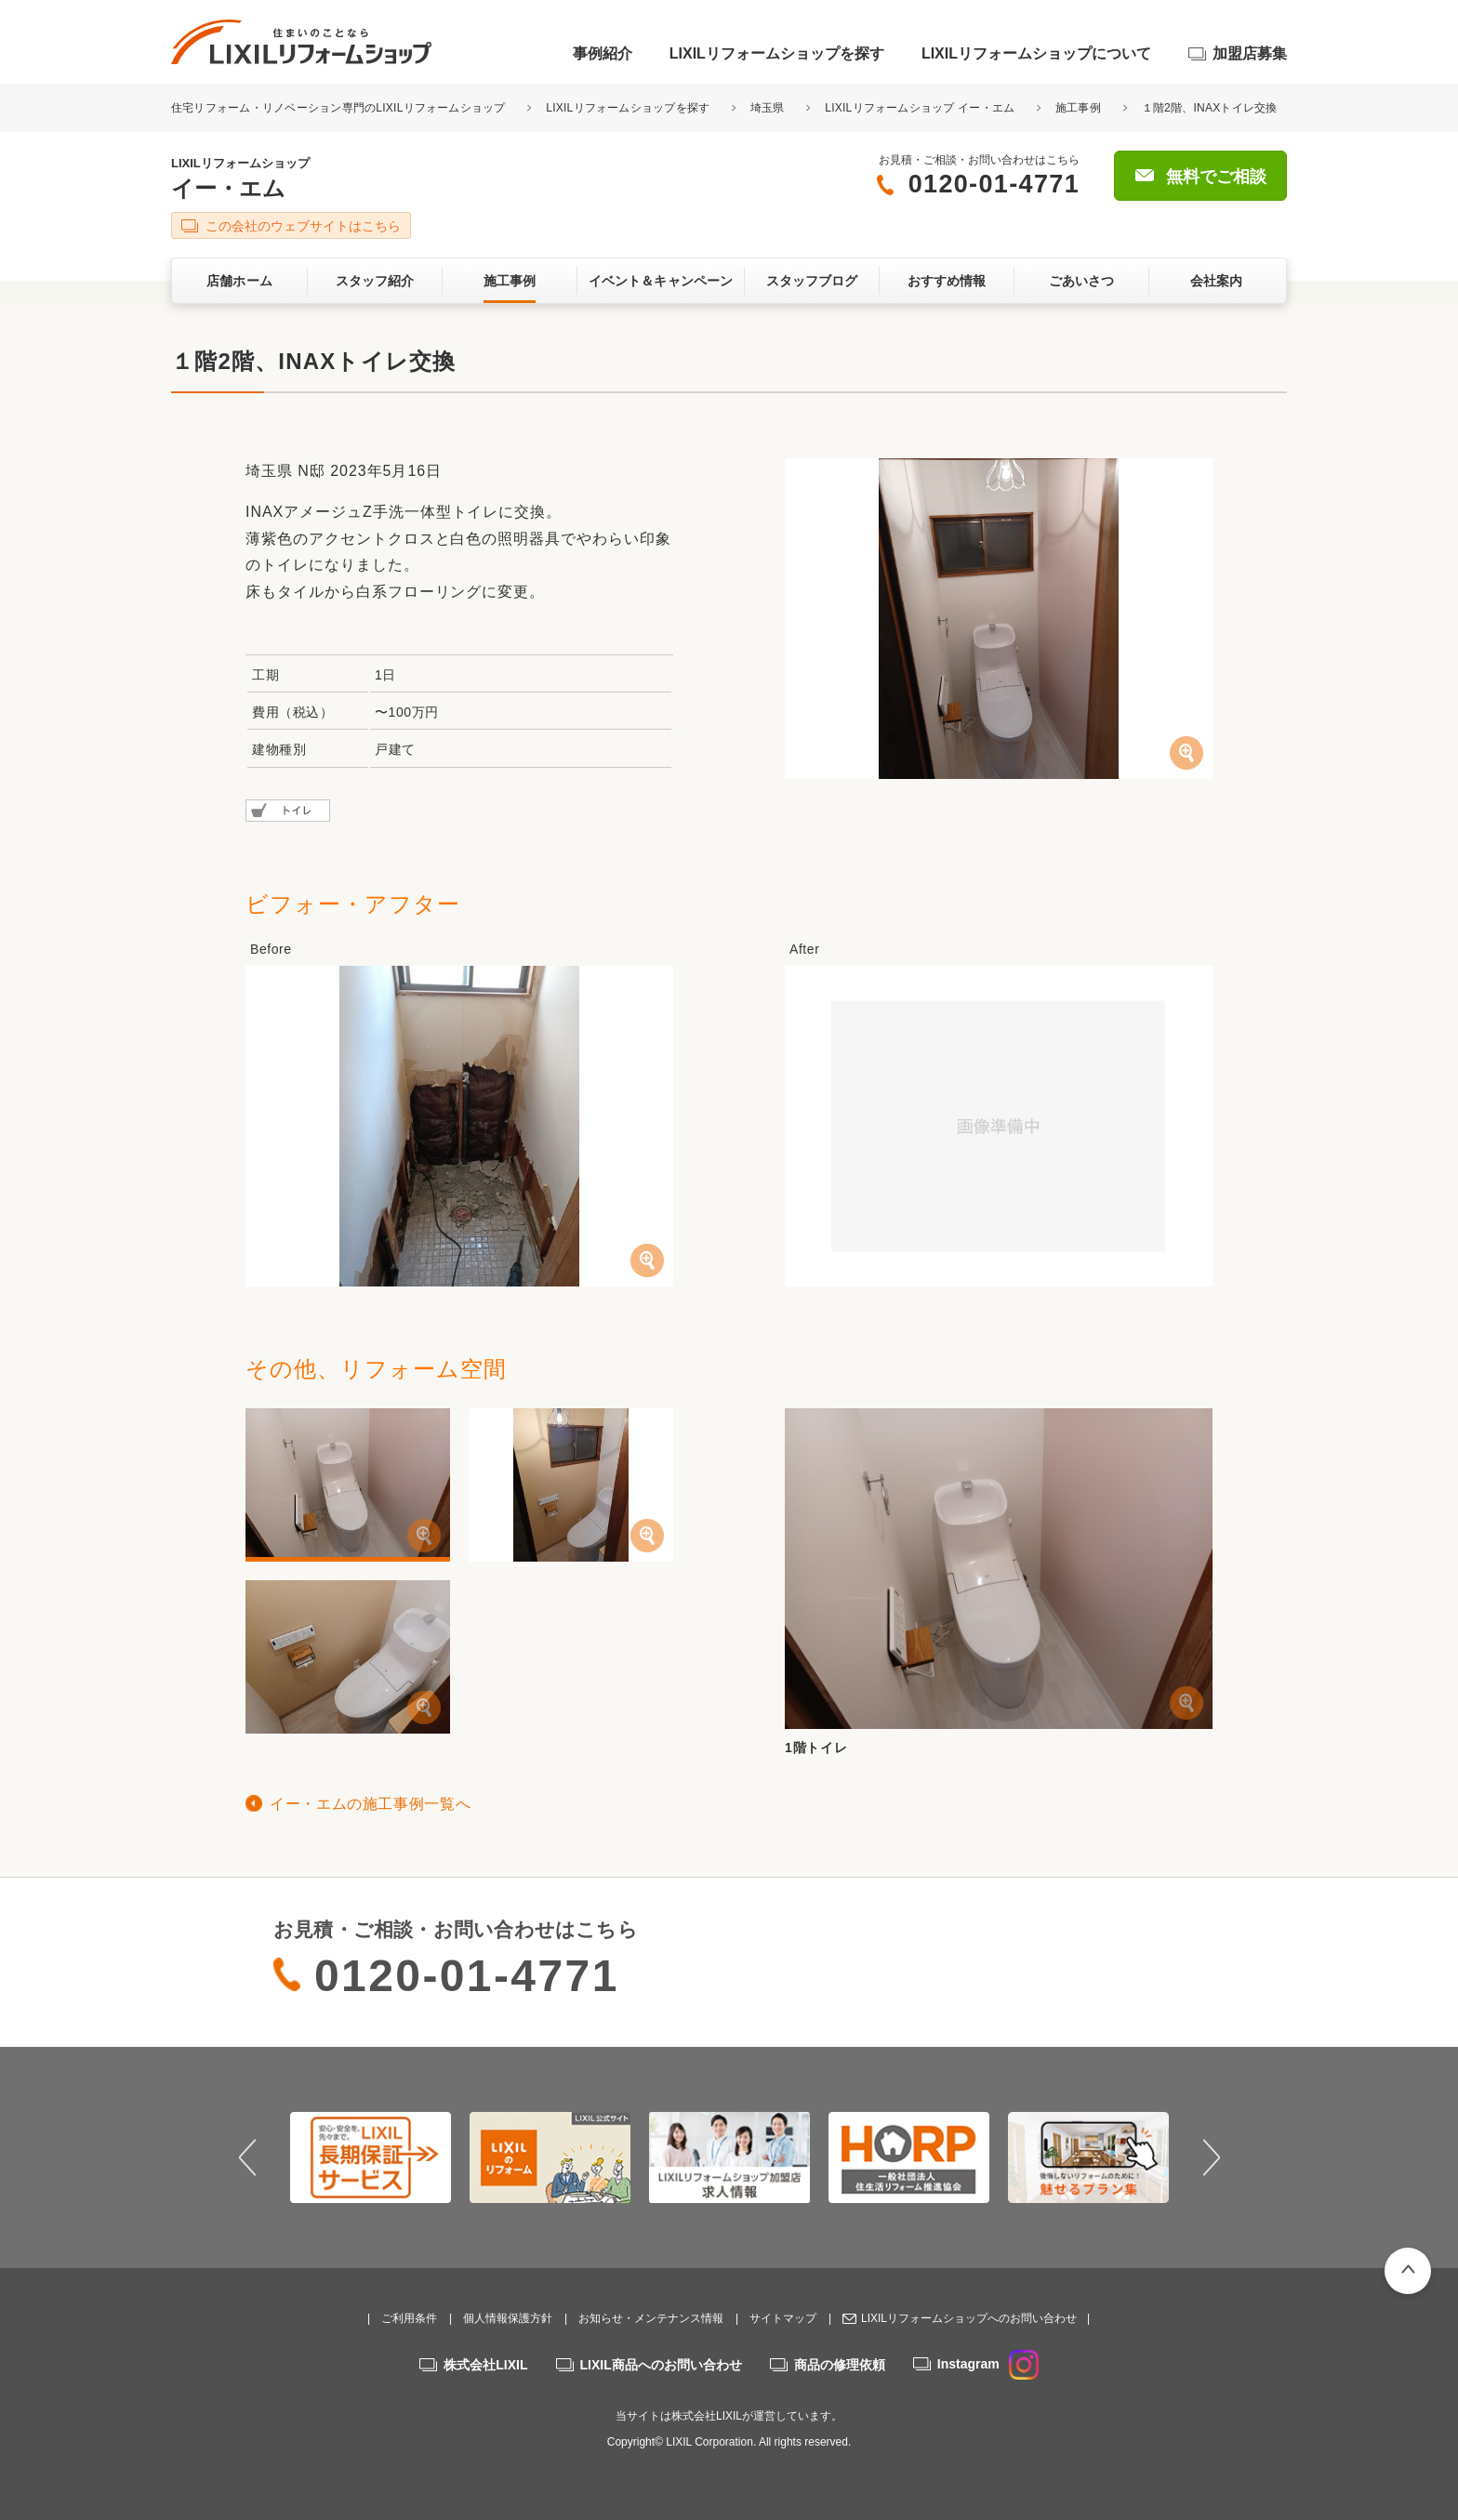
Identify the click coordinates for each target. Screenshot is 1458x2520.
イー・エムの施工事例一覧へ (370, 1804)
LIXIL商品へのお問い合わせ (661, 2364)
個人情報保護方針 (507, 2318)
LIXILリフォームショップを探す (776, 53)
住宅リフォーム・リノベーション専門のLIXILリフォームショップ (340, 107)
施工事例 (1078, 107)
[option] (370, 2157)
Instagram (988, 2363)
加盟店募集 (1250, 53)
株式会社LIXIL (485, 2364)
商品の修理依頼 (839, 2364)
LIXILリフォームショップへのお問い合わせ (969, 2318)
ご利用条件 (409, 2318)
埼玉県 (767, 107)
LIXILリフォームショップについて (1036, 53)
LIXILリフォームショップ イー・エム (919, 107)
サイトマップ (782, 2318)
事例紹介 (602, 53)
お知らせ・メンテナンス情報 (650, 2318)
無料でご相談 (1216, 176)
